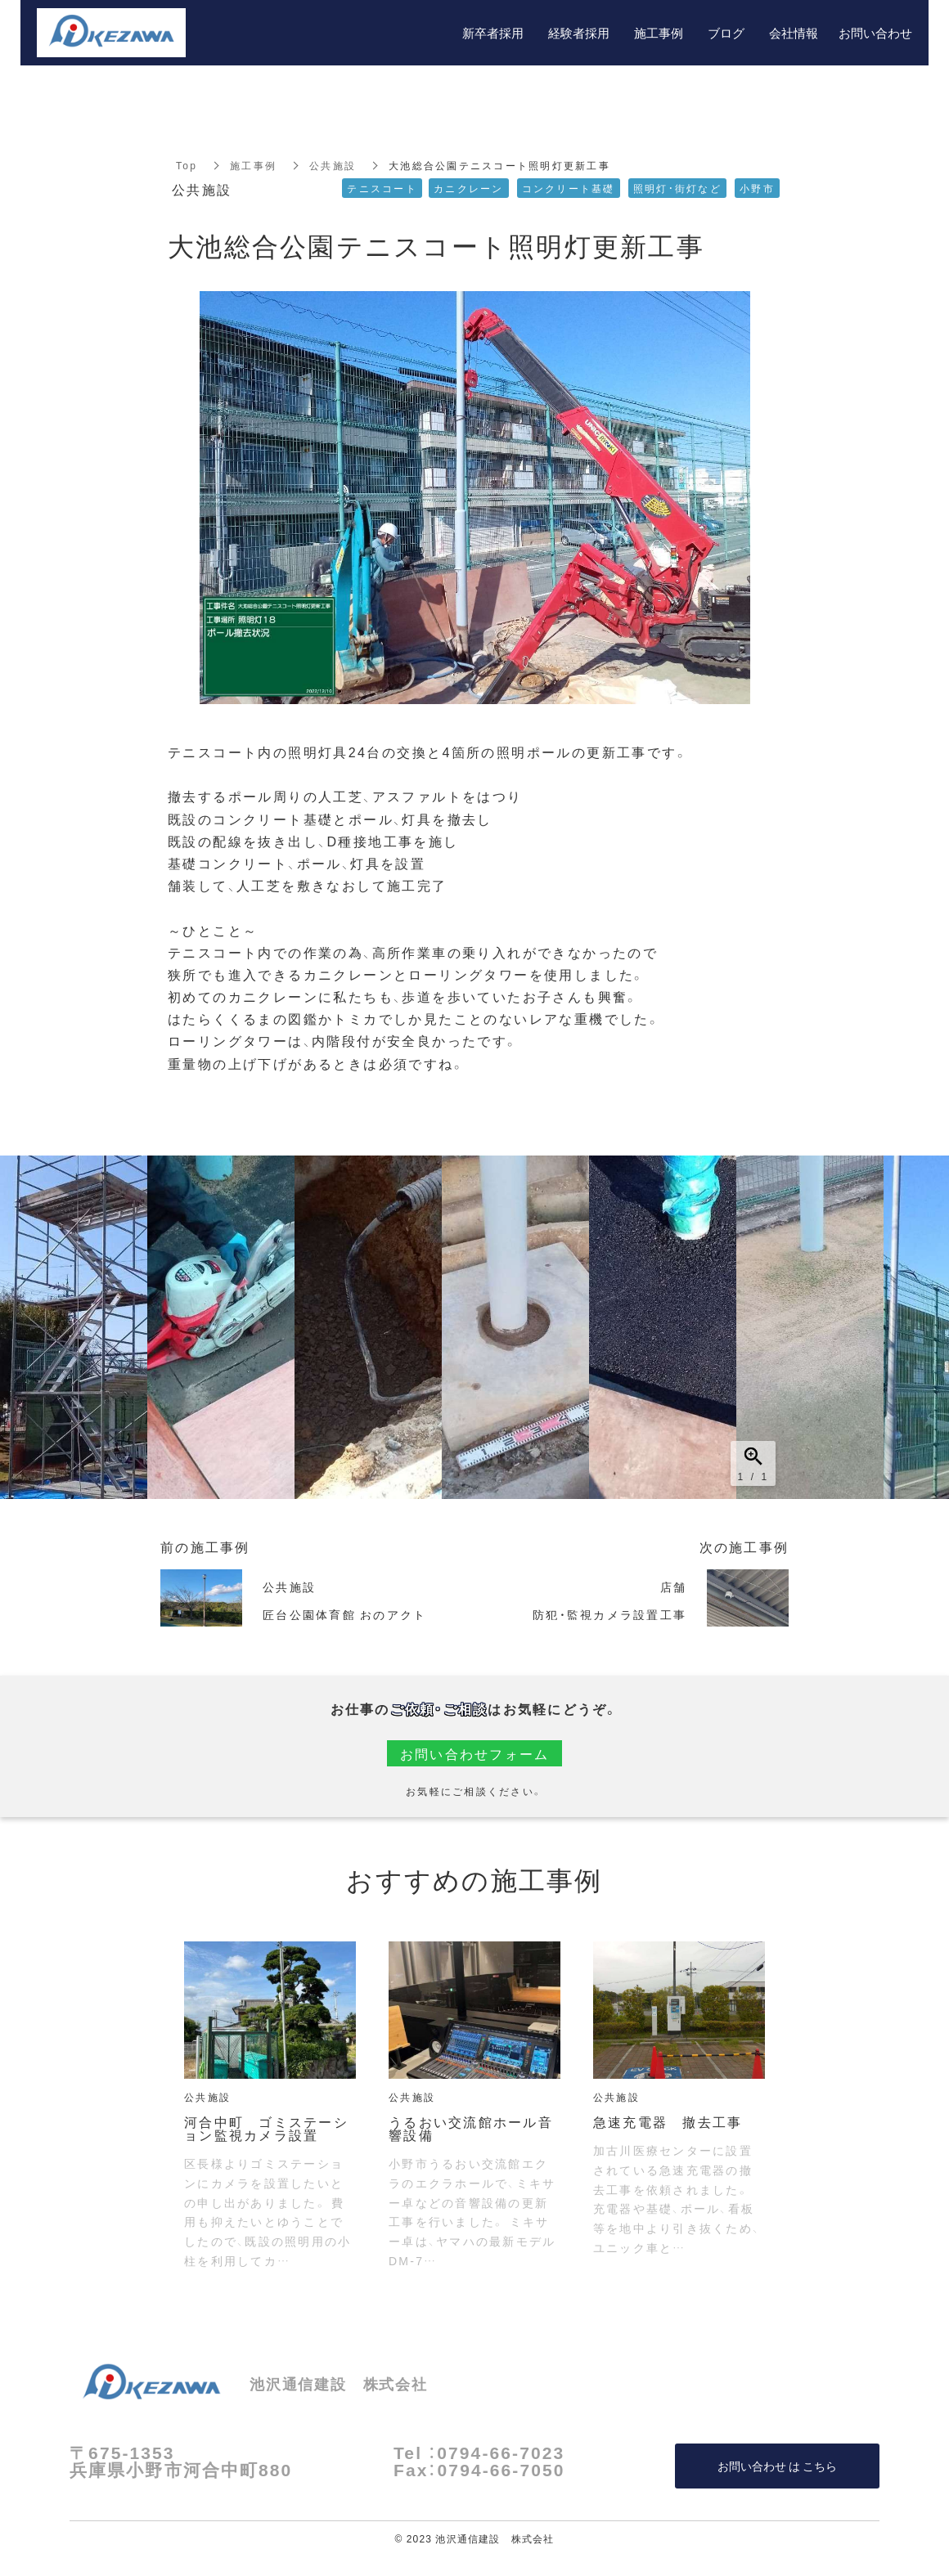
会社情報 (793, 33)
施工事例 (253, 165)
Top (186, 165)
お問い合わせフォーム (475, 1753)
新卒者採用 (493, 33)
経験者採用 (578, 33)
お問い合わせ (875, 33)
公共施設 (332, 165)
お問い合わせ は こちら (777, 2465)
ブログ (726, 33)
